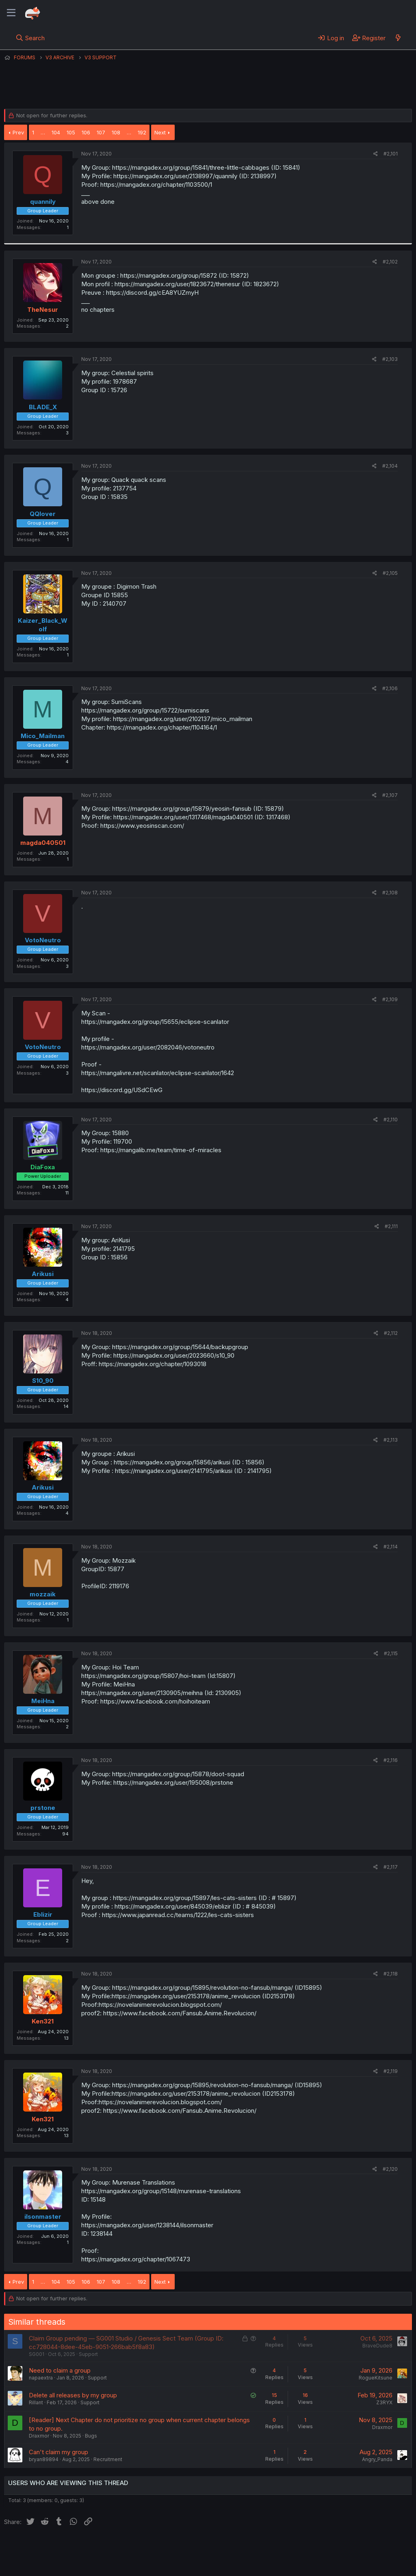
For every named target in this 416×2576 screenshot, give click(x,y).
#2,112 (391, 1333)
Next (160, 132)
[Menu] (11, 13)
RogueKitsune (375, 2378)
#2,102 (390, 262)
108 (116, 132)
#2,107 (390, 795)
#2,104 (390, 466)
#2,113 (391, 1440)
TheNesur (42, 309)
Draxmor (39, 2436)
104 (56, 132)
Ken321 (43, 2021)
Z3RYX (384, 2402)
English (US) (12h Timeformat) (46, 2547)
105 (71, 132)
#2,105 (390, 573)
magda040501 (42, 842)
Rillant (36, 2402)
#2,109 (390, 999)
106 (86, 132)
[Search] (30, 38)
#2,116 (391, 1760)
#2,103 (390, 359)
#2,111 (391, 1226)
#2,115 (391, 1653)
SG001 (36, 2354)
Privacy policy (203, 2547)
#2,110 (391, 1119)
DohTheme (335, 2564)
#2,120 (390, 2169)
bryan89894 (43, 2459)
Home (260, 2547)
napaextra (41, 2378)
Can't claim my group (58, 2452)
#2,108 (390, 893)
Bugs (91, 2436)
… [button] (43, 132)
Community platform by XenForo (345, 2558)
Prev (18, 132)
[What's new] (398, 38)
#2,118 (391, 1974)
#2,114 (391, 1547)
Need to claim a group (60, 2370)
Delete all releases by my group (73, 2395)
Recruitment (107, 2459)
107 (101, 132)
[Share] (375, 154)
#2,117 (391, 1867)
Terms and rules (154, 2547)
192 (142, 132)
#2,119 (391, 2071)
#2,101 (391, 154)
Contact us (110, 2547)
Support (88, 2354)
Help (237, 2547)
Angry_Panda (377, 2459)
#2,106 (390, 688)
